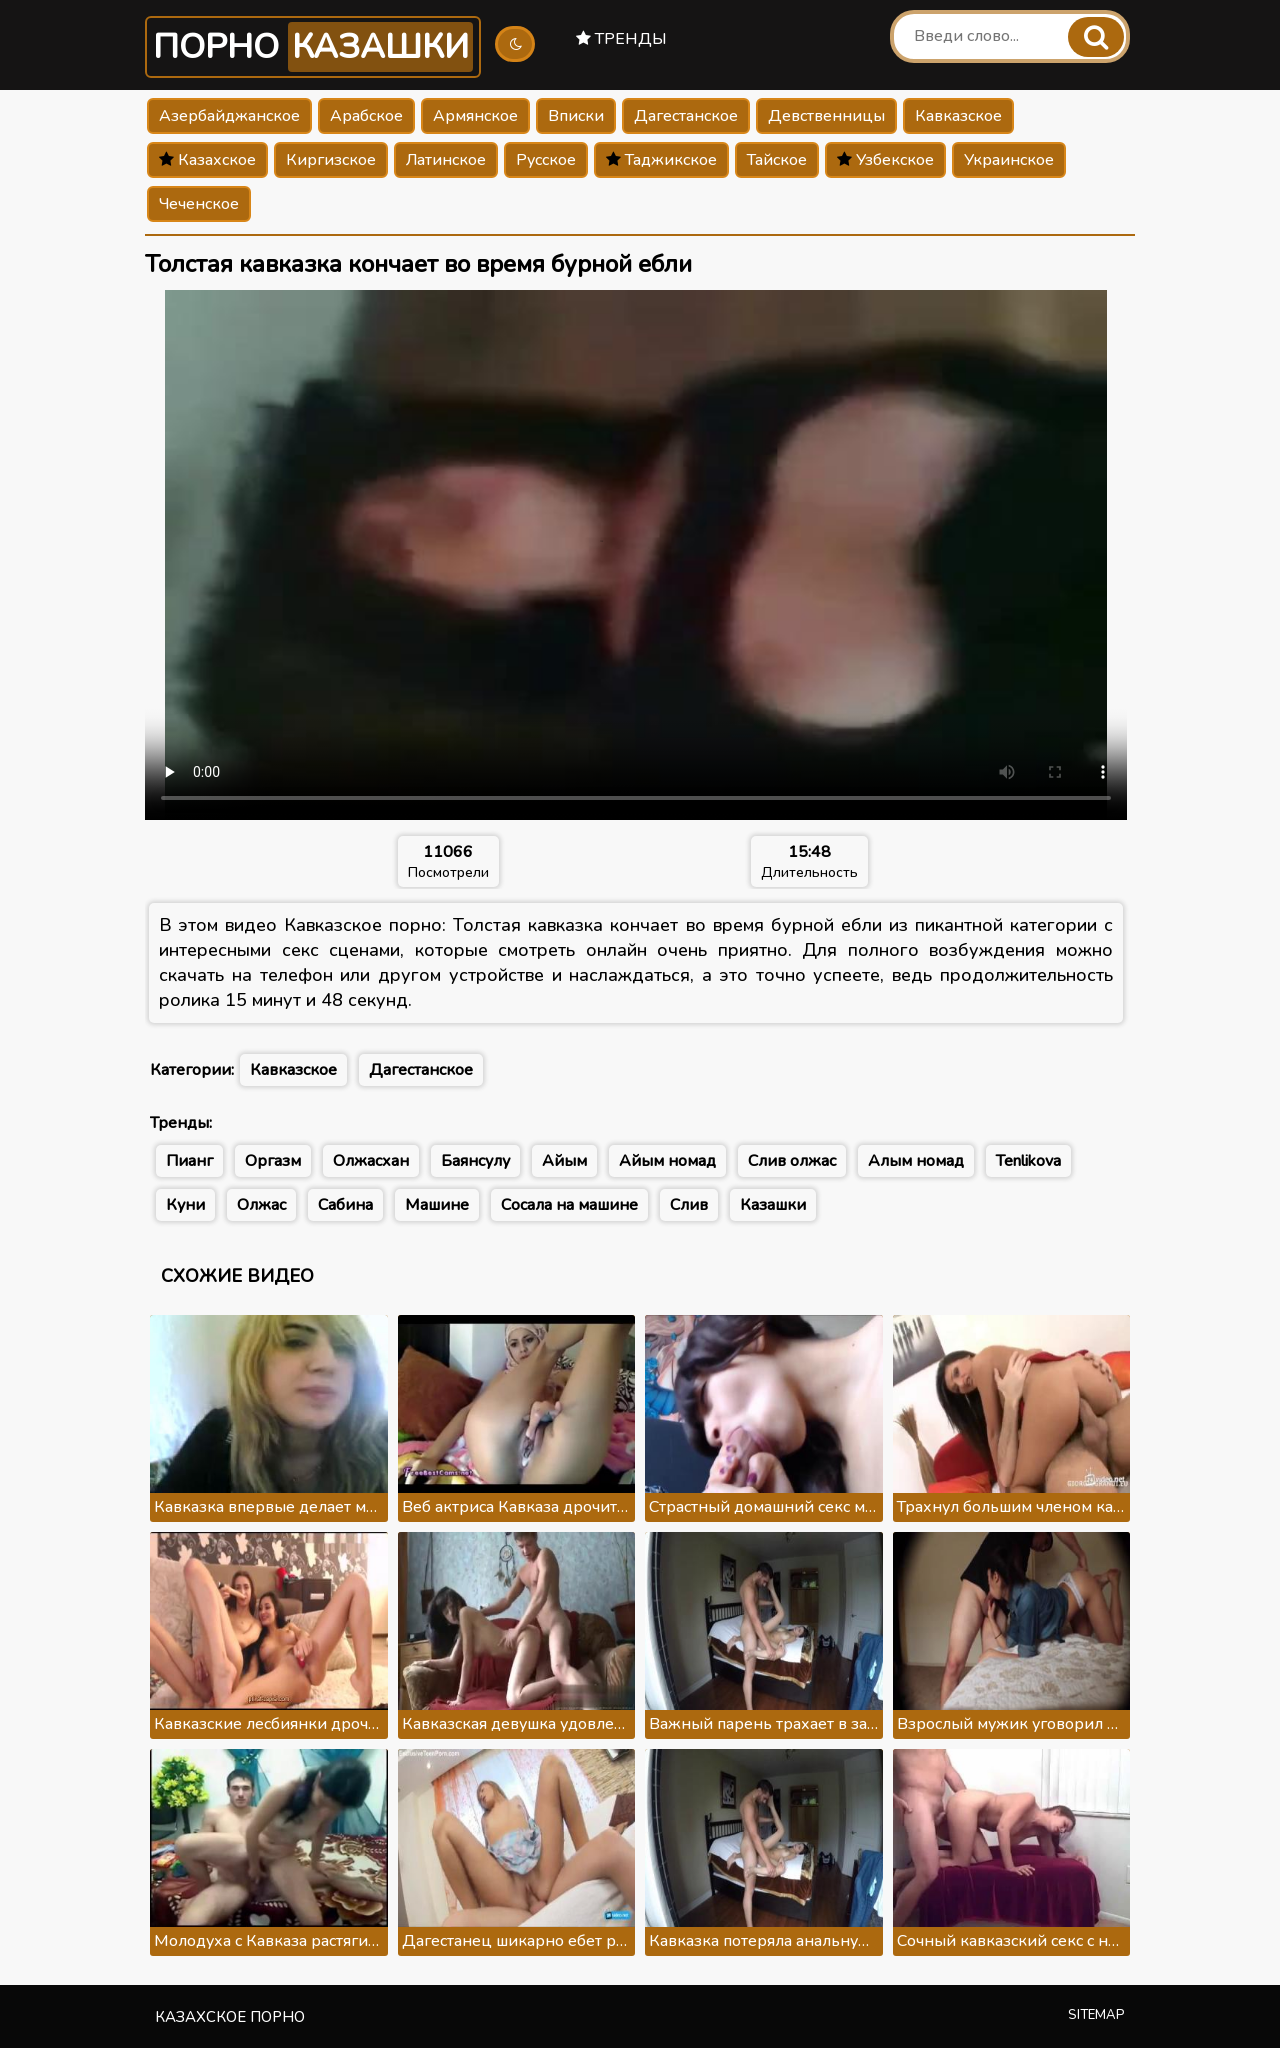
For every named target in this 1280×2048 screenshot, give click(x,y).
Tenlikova (1028, 1161)
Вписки (576, 116)
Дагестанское (686, 116)
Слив (689, 1205)
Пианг (189, 1161)
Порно (313, 47)
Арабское (366, 116)
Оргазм (273, 1161)
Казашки (773, 1205)
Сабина (345, 1205)
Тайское (777, 160)
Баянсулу (475, 1161)
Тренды (621, 39)
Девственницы (826, 116)
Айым (564, 1161)
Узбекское (885, 160)
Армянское (475, 116)
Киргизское (331, 160)
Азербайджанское (229, 116)
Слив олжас (792, 1161)
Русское (546, 160)
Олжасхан (371, 1161)
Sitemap (1096, 2015)
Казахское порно (230, 2017)
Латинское (446, 160)
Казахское (207, 160)
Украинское (1009, 160)
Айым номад (667, 1161)
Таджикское (661, 160)
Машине (437, 1205)
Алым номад (916, 1161)
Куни (185, 1205)
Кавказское (958, 116)
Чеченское (199, 204)
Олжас (261, 1205)
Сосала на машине (569, 1205)
